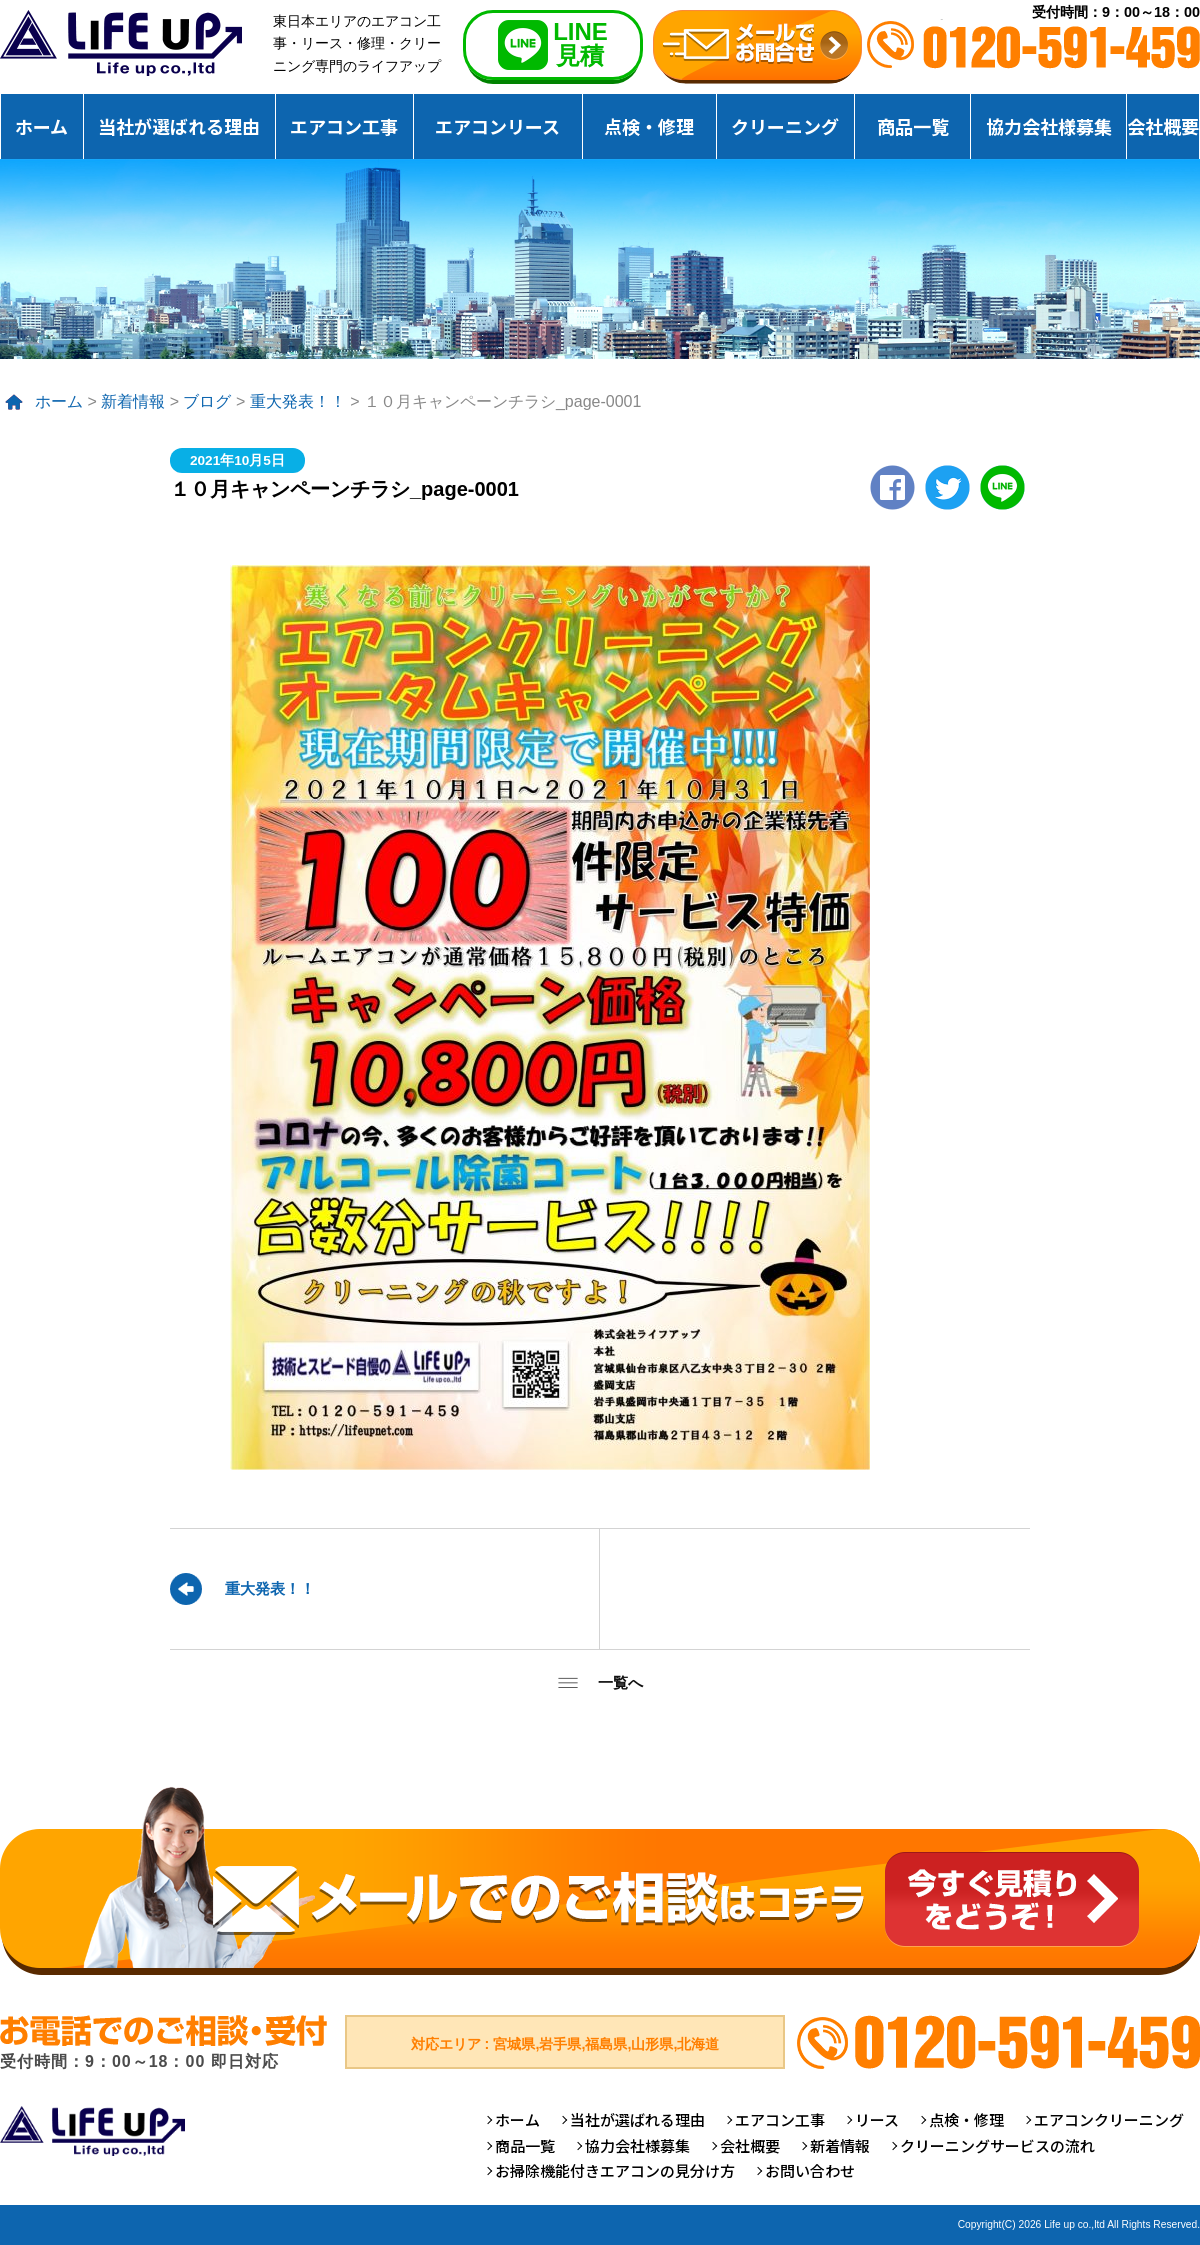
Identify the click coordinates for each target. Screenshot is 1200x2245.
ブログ (207, 401)
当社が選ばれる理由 (179, 126)
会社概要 (1163, 126)
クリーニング (785, 126)
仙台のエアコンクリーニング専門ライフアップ (121, 43)
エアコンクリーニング (1109, 2119)
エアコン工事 (344, 126)
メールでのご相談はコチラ (600, 1880)
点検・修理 (649, 126)
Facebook (892, 487)
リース (877, 2119)
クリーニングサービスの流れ (997, 2145)
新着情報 (133, 401)
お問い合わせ (810, 2170)
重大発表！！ (298, 401)
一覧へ (620, 1682)
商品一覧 (913, 126)
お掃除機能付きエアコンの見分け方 (615, 2170)
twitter (947, 487)
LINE (1002, 487)
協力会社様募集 (1049, 126)
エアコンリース (497, 126)
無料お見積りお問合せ (757, 47)
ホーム (41, 126)
